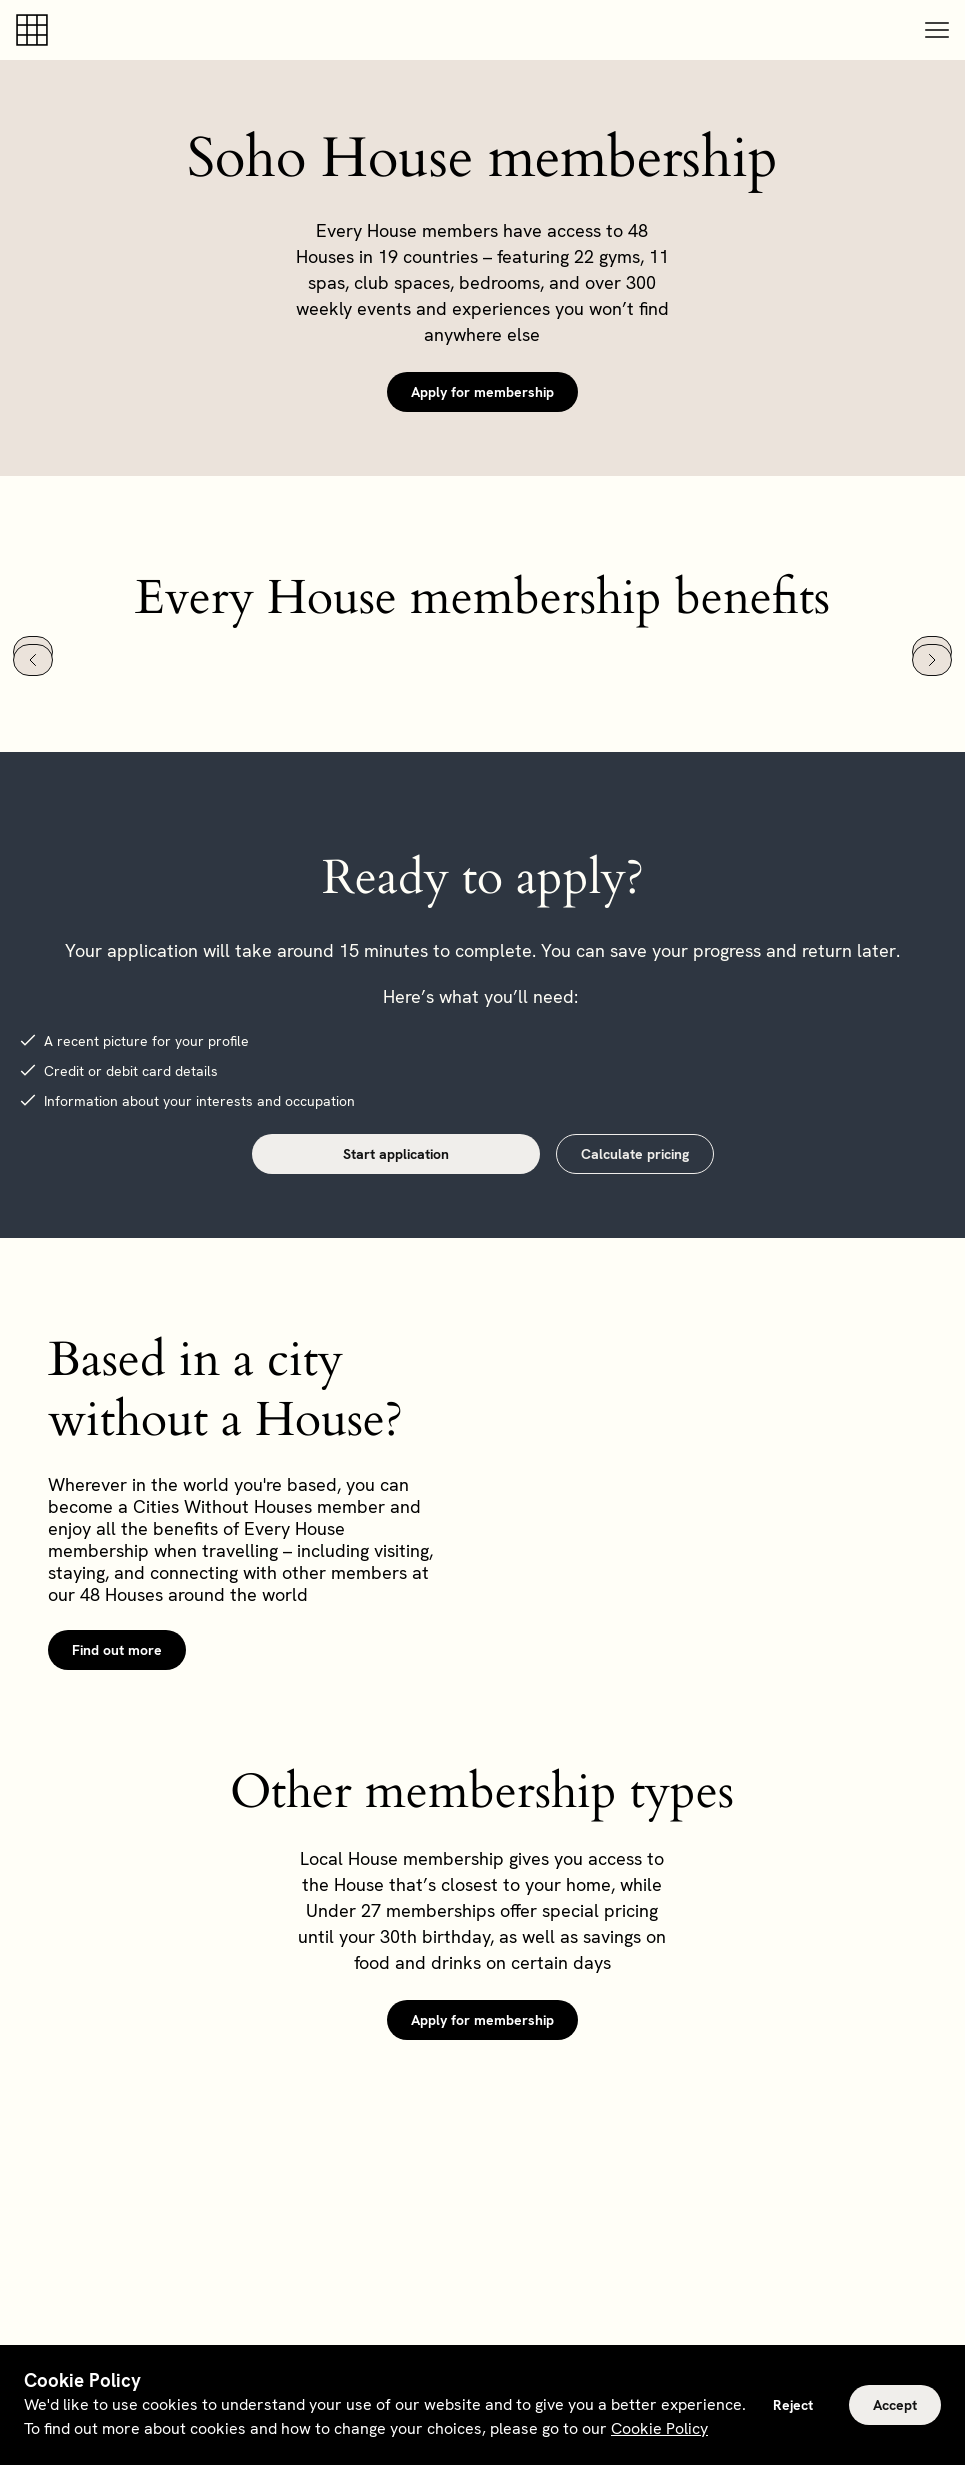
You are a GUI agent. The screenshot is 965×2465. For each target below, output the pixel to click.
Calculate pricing (635, 1154)
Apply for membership (482, 392)
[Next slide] (932, 660)
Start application (396, 1154)
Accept (895, 2405)
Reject (793, 2405)
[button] (937, 30)
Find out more (117, 1650)
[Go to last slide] (33, 660)
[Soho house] (36, 30)
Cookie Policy (659, 2428)
